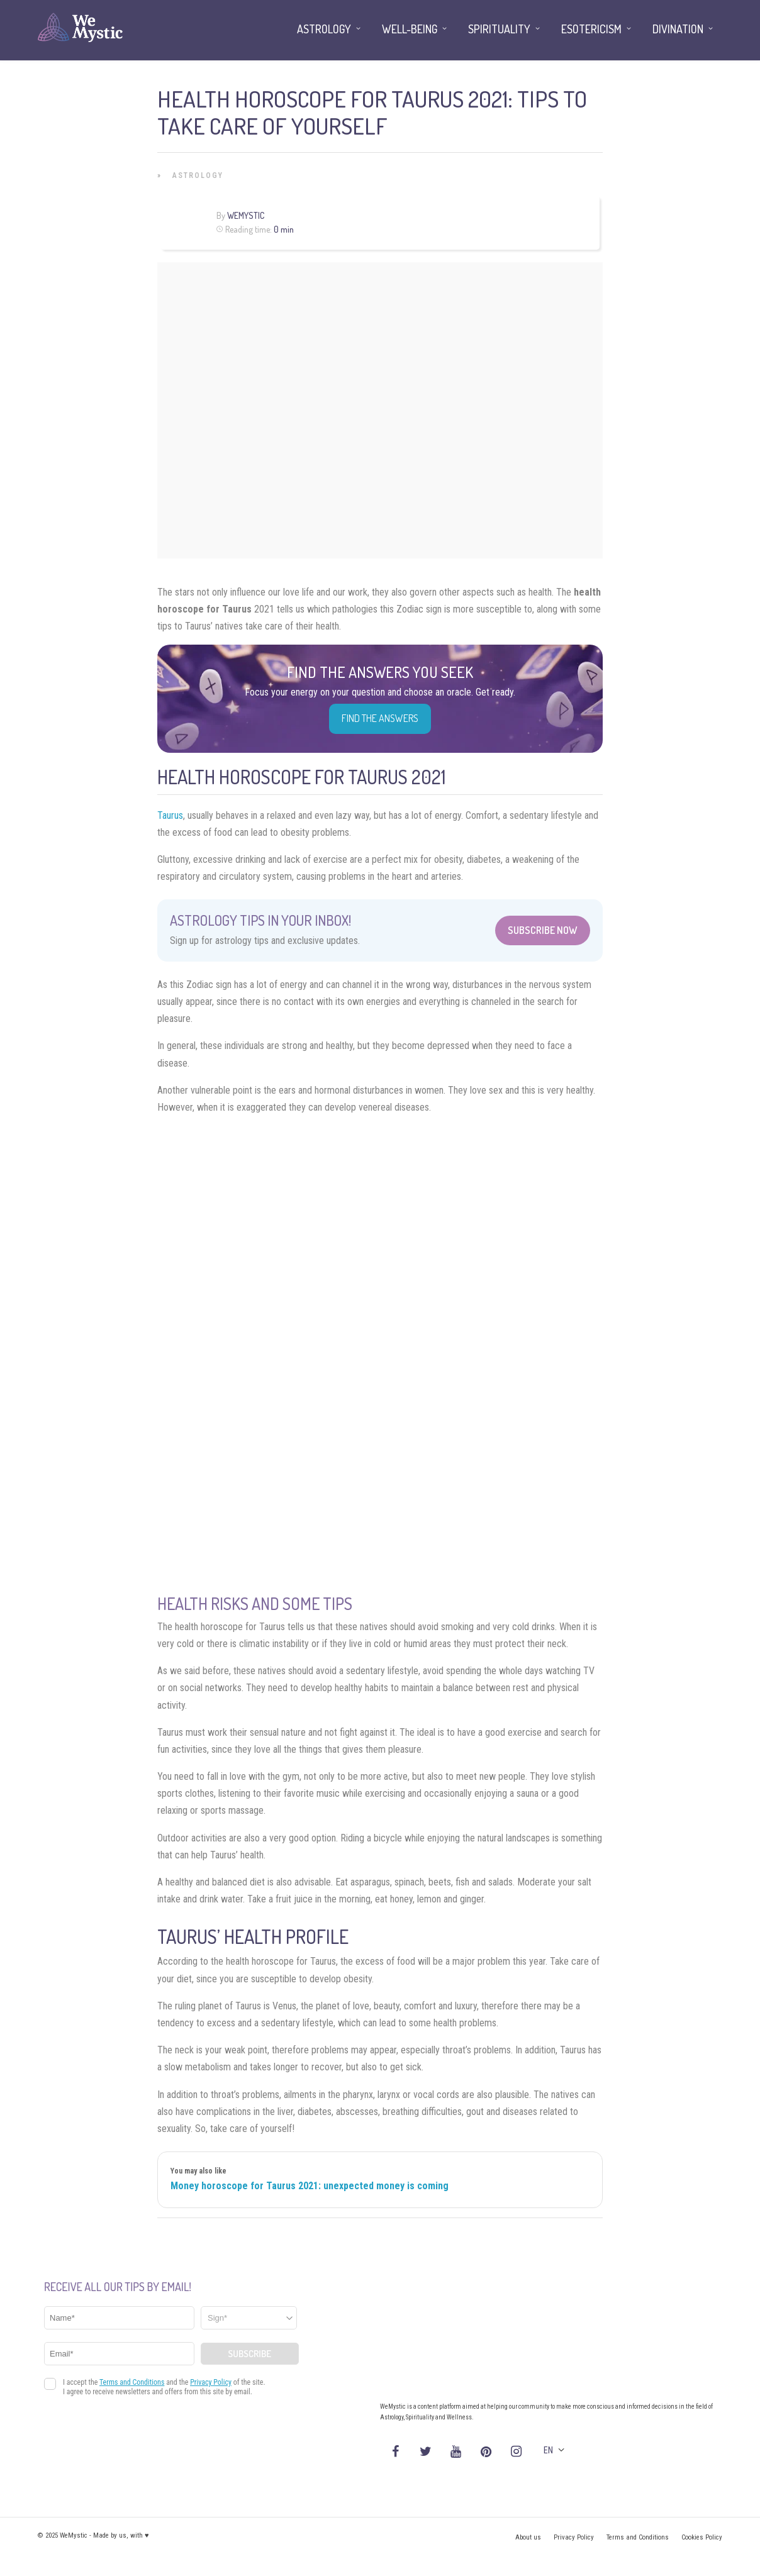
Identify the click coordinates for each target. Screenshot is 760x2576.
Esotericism (591, 29)
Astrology (197, 175)
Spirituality (499, 29)
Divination (677, 29)
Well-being (409, 29)
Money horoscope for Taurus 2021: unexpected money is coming (309, 2186)
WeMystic (245, 215)
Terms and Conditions (637, 2537)
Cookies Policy (701, 2537)
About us (528, 2537)
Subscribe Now (543, 930)
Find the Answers (380, 718)
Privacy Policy (574, 2537)
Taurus (170, 815)
